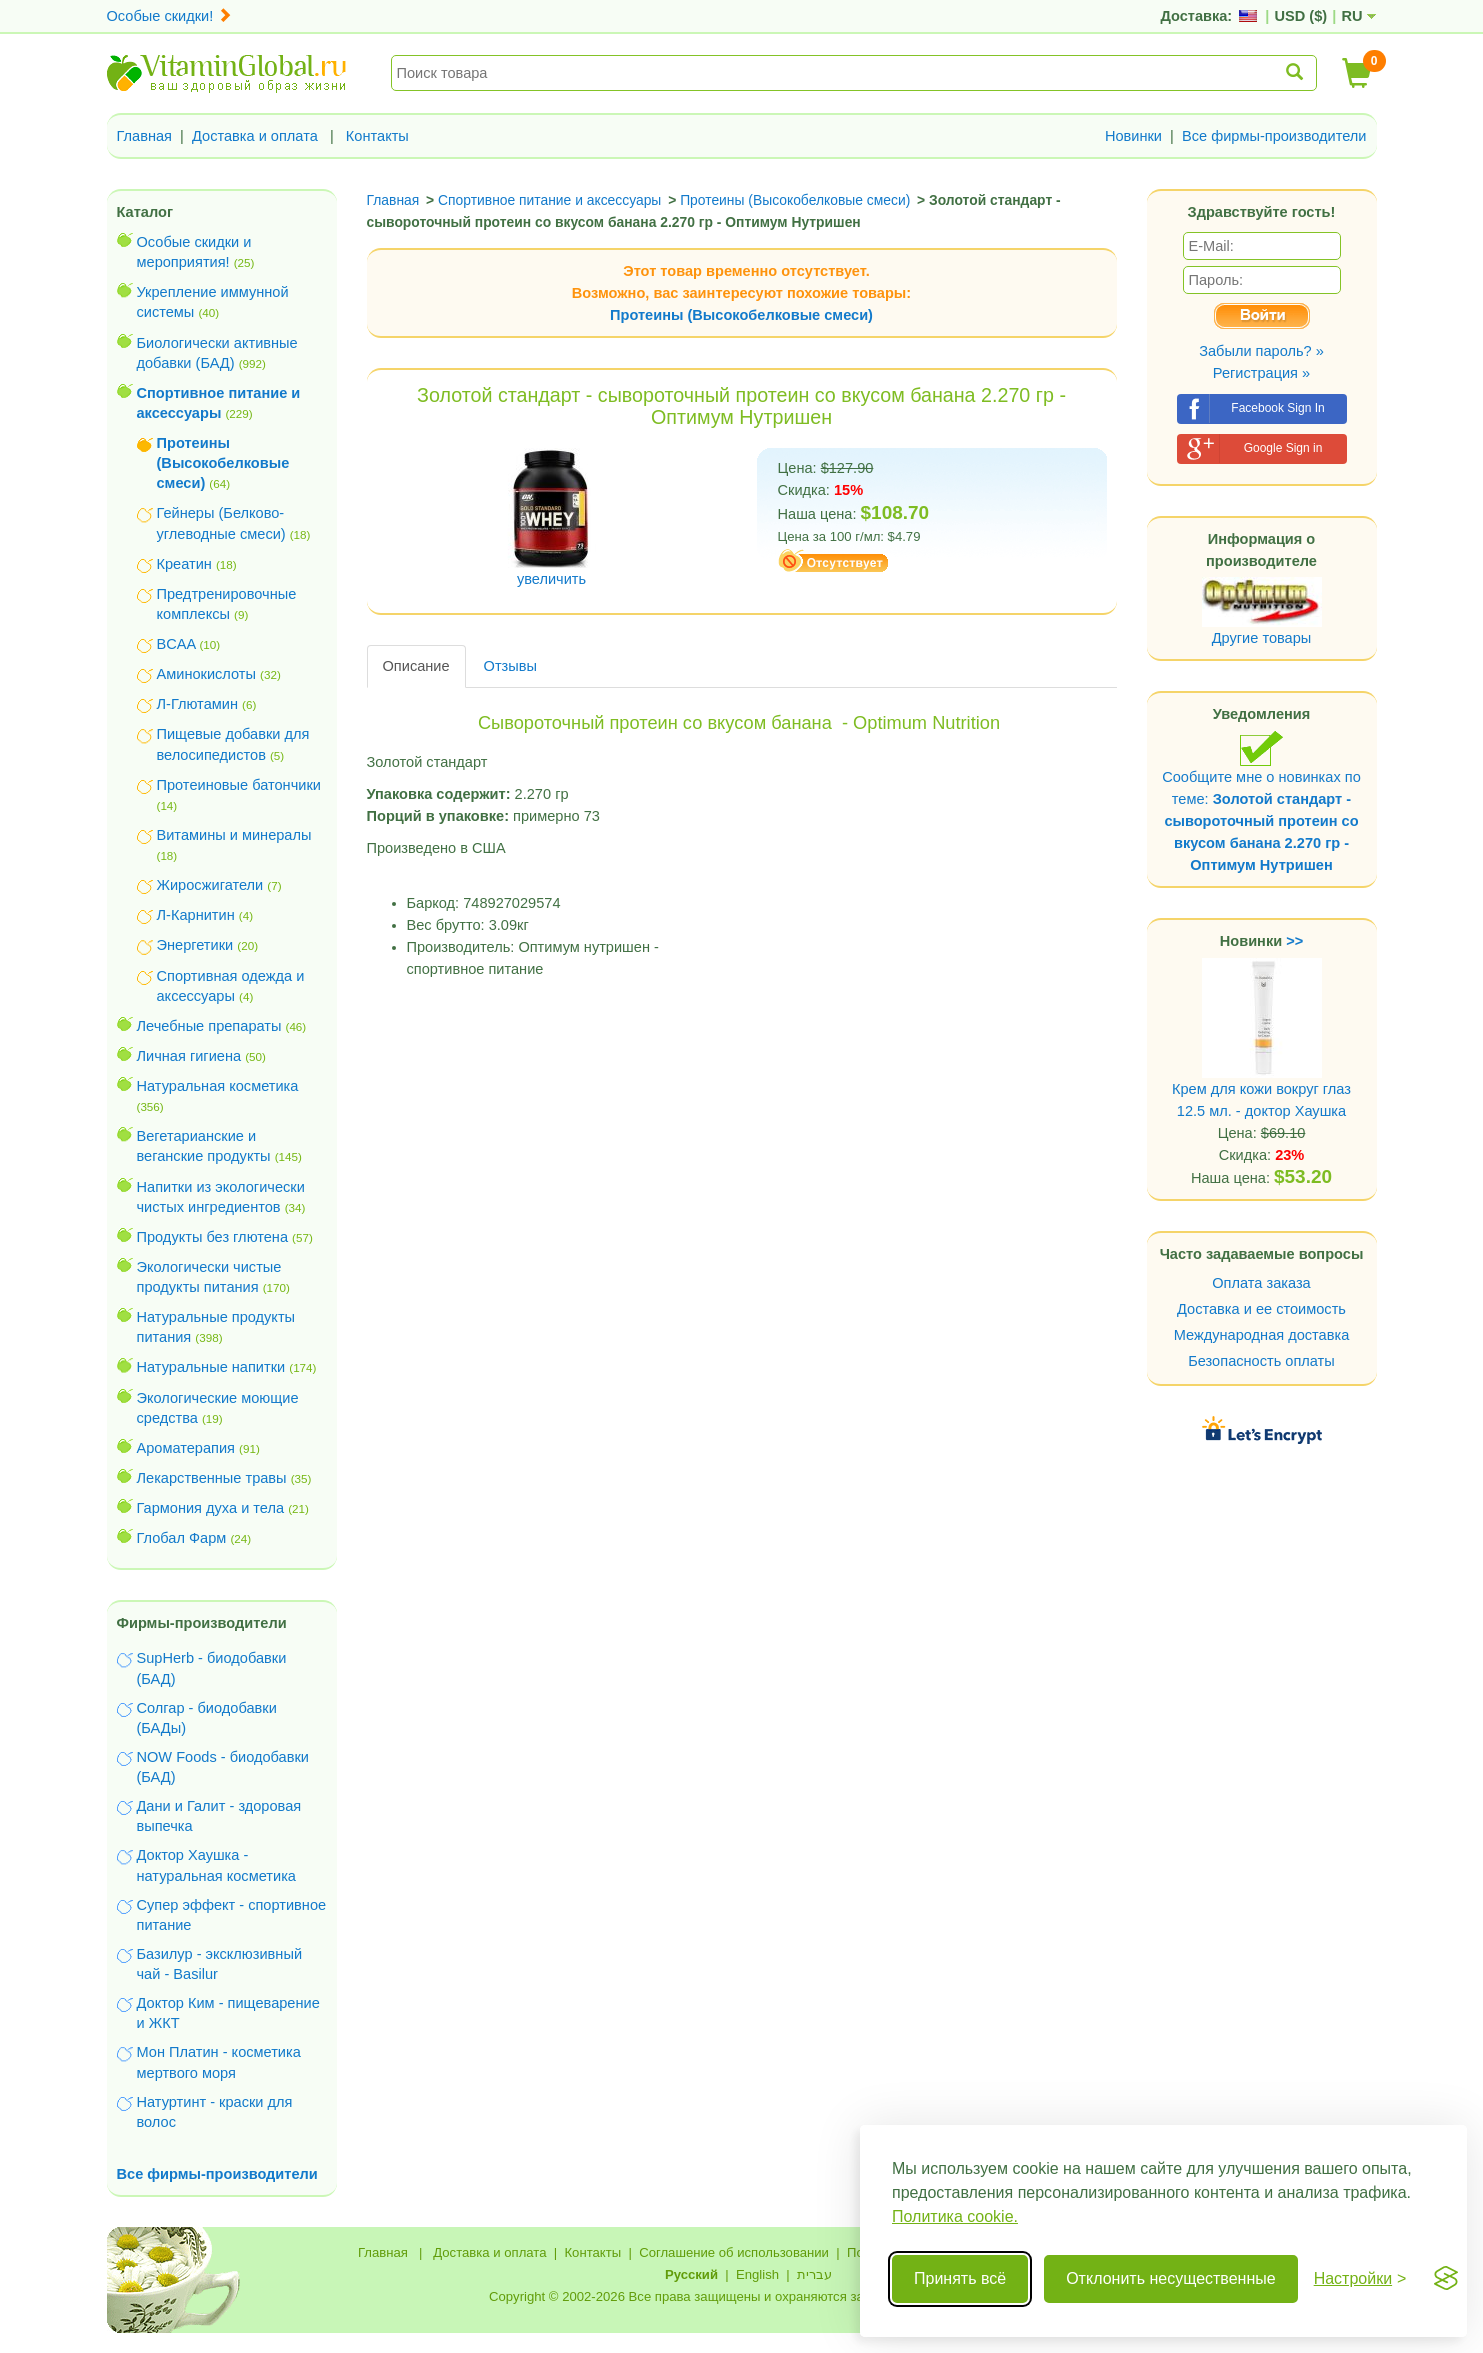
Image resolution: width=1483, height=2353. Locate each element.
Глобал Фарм (182, 1538)
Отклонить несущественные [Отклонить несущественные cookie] (1170, 2278)
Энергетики (195, 945)
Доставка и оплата (255, 136)
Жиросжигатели (210, 885)
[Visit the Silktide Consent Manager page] (1446, 2279)
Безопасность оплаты (1261, 1361)
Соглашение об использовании (734, 2252)
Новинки (1133, 136)
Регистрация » (1261, 373)
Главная (145, 136)
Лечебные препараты (209, 1026)
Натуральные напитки (211, 1367)
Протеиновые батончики (239, 785)
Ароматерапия (186, 1448)
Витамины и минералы (234, 835)
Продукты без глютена (213, 1237)
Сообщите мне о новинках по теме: (1261, 801)
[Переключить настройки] (1360, 2279)
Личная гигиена (189, 1056)
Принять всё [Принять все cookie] (960, 2278)
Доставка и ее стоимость (1261, 1309)
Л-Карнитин (196, 915)
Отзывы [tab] (510, 666)
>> (1294, 941)
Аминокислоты (206, 674)
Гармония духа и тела (211, 1508)
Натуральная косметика (218, 1086)
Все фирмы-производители (1274, 136)
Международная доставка (1262, 1335)
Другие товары (1262, 638)
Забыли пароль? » (1261, 351)
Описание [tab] (416, 666)
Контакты (377, 136)
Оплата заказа (1261, 1283)
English (757, 2274)
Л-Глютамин (197, 704)
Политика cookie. (955, 2216)
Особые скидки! (170, 16)
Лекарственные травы (212, 1478)
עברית (814, 2274)
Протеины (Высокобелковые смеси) (741, 315)
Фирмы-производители (202, 1623)
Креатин (184, 564)
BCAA (176, 644)
